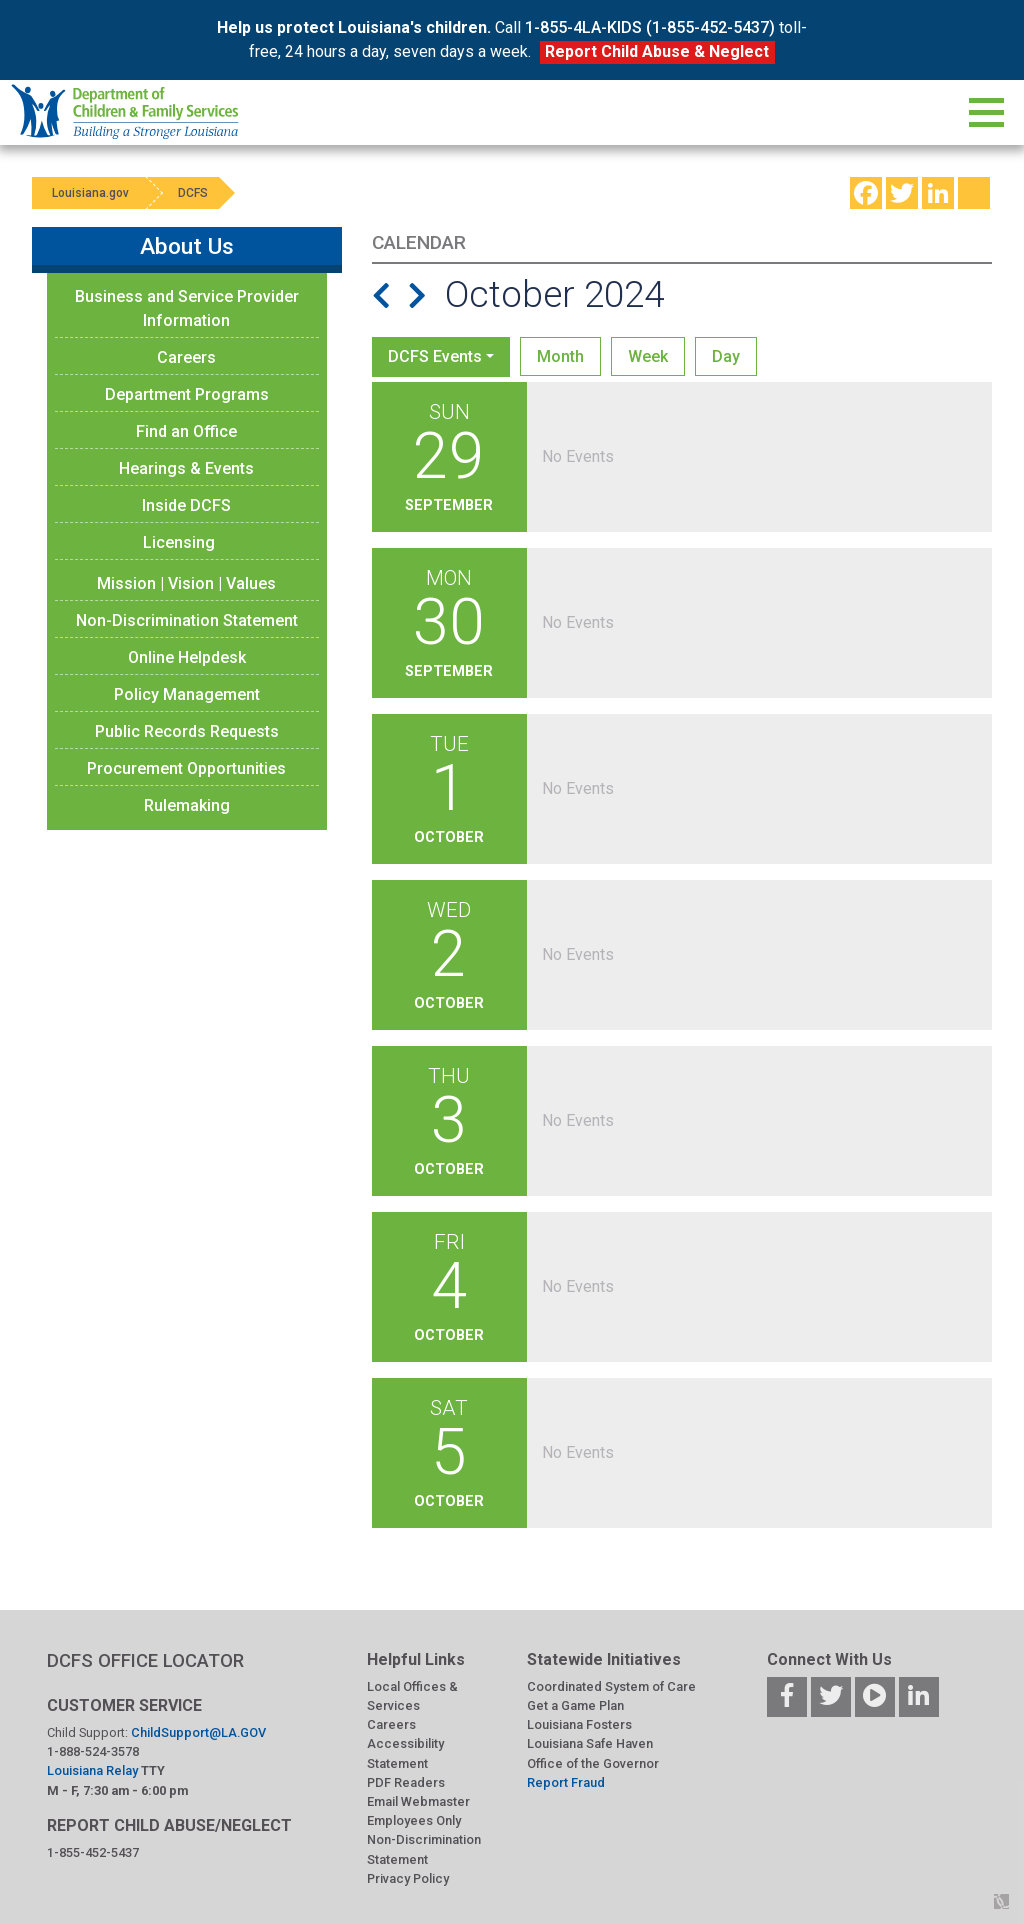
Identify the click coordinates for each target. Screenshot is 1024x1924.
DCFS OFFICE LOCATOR (145, 1660)
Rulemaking (187, 805)
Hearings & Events (186, 468)
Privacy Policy (408, 1878)
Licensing (179, 542)
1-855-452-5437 (93, 1852)
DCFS (194, 193)
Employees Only (414, 1820)
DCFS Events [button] (435, 356)
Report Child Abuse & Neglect (657, 51)
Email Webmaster (418, 1801)
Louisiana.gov (90, 193)
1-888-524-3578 (93, 1751)
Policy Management (187, 694)
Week (648, 356)
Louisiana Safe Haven (590, 1743)
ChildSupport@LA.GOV (198, 1732)
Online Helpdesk (187, 657)
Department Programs (187, 394)
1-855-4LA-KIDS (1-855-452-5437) (650, 27)
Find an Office (186, 431)
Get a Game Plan (575, 1705)
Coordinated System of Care (611, 1686)
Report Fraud (566, 1782)
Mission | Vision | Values (186, 583)
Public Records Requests (187, 731)
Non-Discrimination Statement (187, 620)
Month (560, 356)
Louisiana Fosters (579, 1724)
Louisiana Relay (94, 1770)
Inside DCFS (186, 505)
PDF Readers (406, 1782)
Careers (186, 357)
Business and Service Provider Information (187, 308)
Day (726, 356)
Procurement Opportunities (186, 768)
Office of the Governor (593, 1763)
